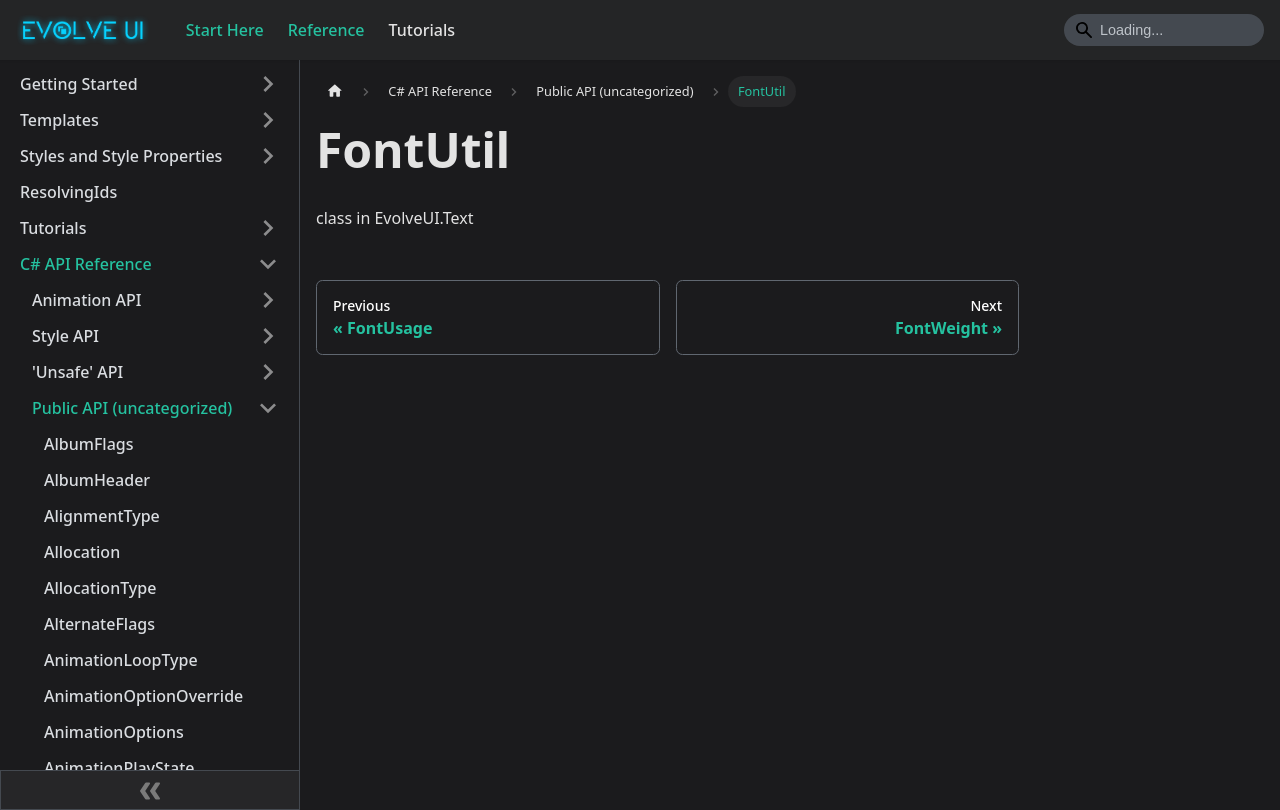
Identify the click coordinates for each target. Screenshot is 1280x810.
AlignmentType (102, 516)
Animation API (86, 300)
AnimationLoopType (121, 660)
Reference (326, 30)
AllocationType (100, 588)
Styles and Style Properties (121, 156)
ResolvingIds (68, 192)
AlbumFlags (89, 444)
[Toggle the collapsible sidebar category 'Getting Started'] (268, 84)
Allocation (82, 552)
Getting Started (79, 84)
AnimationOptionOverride (143, 696)
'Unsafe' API (77, 372)
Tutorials (422, 30)
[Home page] (335, 91)
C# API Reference (86, 264)
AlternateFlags (99, 624)
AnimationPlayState (119, 768)
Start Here (225, 30)
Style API (65, 336)
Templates (59, 120)
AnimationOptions (114, 732)
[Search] (1164, 30)
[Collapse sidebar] (150, 790)
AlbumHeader (97, 480)
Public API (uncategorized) (132, 408)
